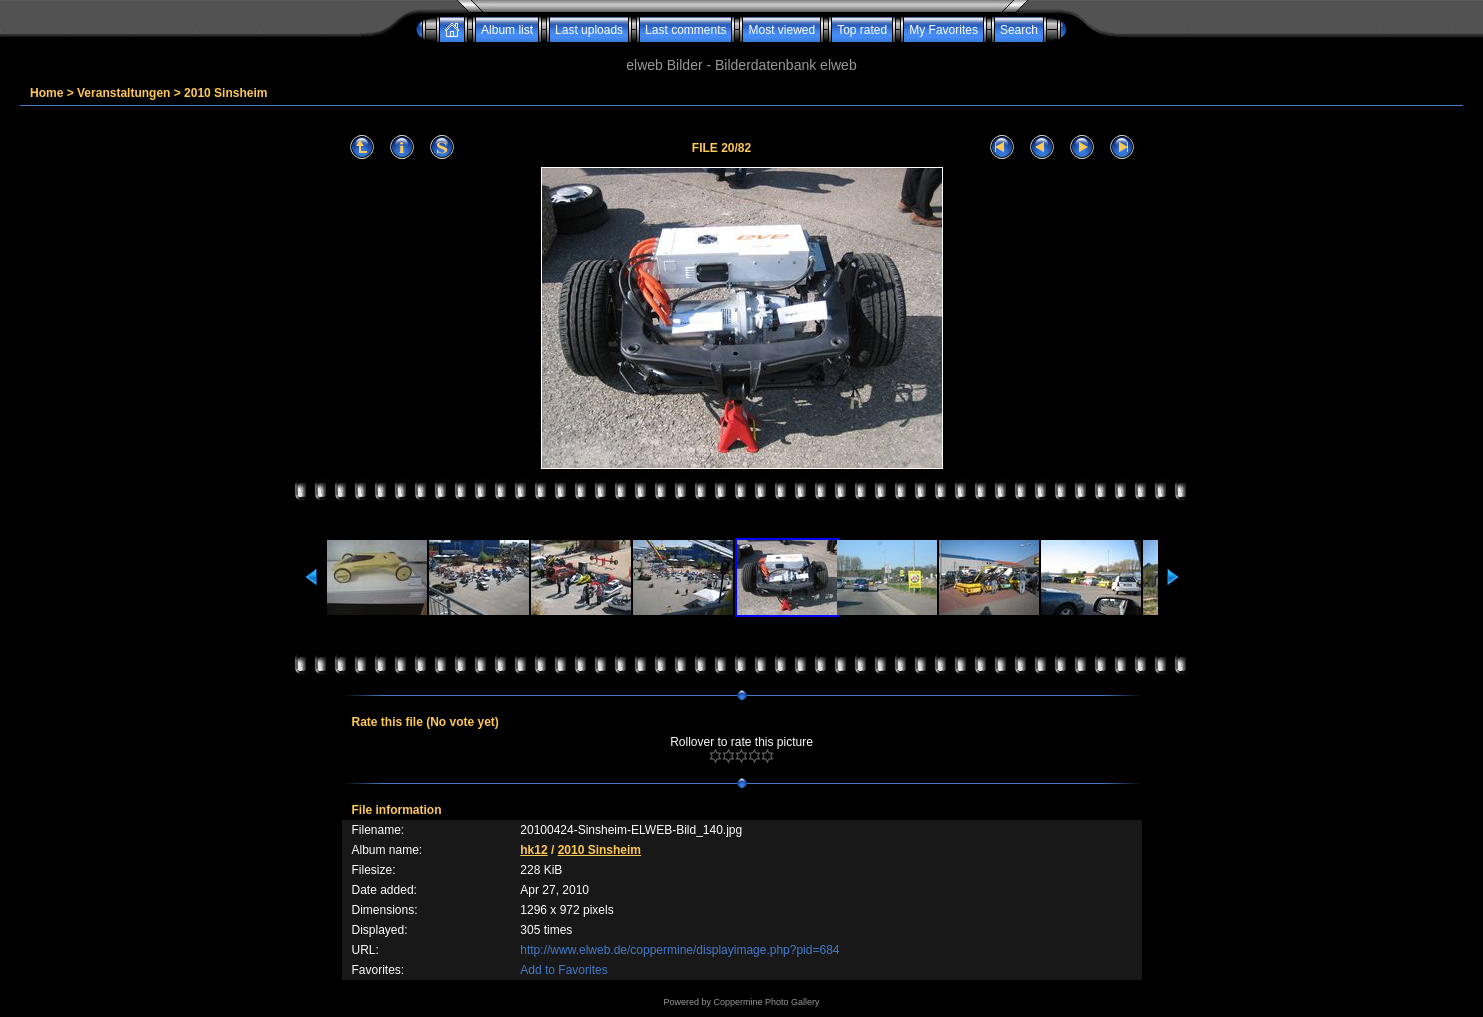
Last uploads (589, 30)
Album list (507, 30)
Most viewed (781, 30)
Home (46, 93)
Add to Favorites (563, 970)
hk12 (533, 850)
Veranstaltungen (123, 93)
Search (1019, 30)
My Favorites (943, 30)
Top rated (862, 30)
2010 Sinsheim (225, 93)
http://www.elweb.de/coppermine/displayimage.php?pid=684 (679, 950)
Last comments (685, 30)
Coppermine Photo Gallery (766, 1002)
